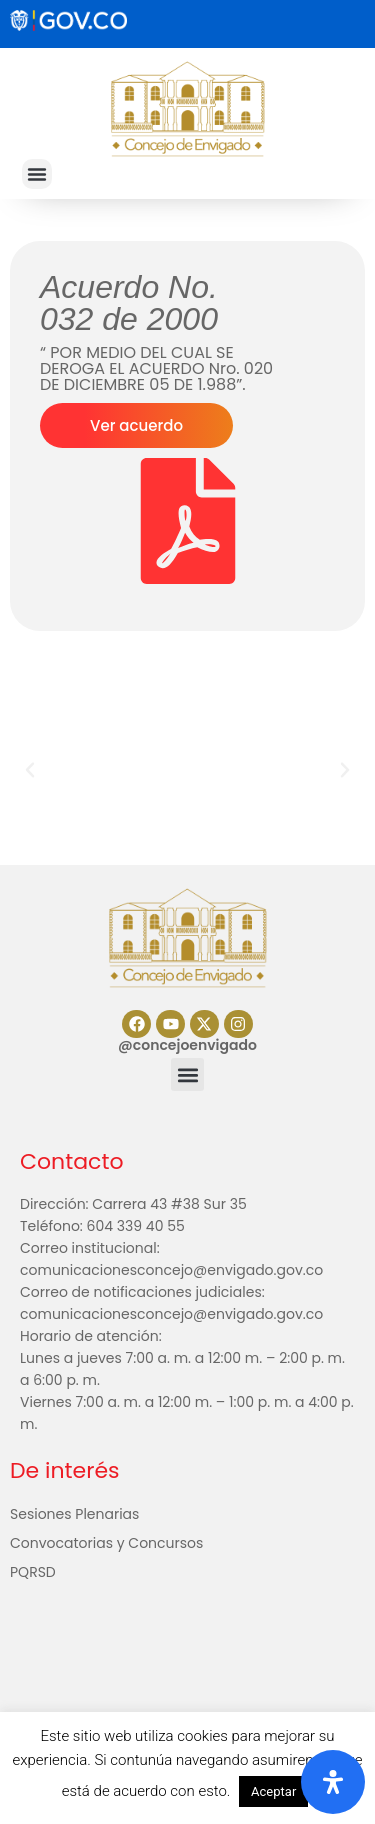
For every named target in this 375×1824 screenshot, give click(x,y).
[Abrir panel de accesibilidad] (333, 1782)
